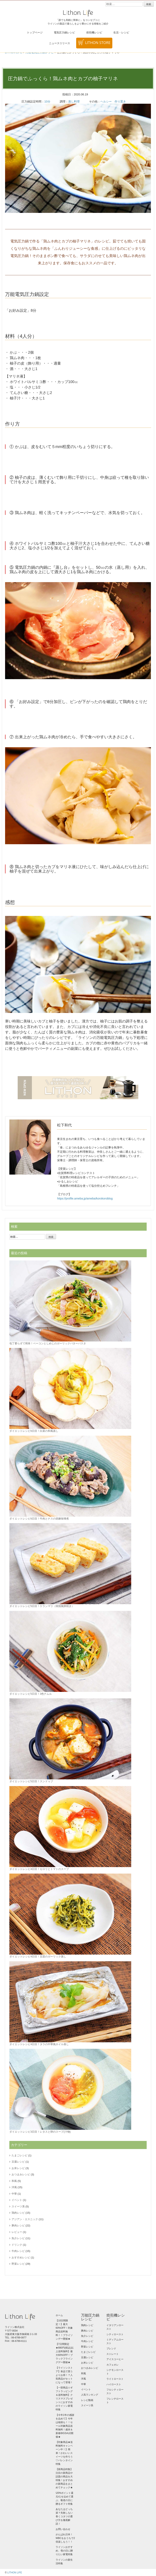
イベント (17, 2199)
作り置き (120, 101)
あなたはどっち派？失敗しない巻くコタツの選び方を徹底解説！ (64, 2516)
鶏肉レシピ (18, 2212)
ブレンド (111, 2348)
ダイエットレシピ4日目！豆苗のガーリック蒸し (37, 1956)
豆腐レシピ (18, 2161)
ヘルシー (106, 101)
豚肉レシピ (18, 2225)
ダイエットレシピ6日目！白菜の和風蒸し (33, 1430)
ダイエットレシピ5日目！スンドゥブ (31, 1781)
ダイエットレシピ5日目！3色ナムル (30, 1693)
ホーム (59, 2315)
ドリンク (17, 2244)
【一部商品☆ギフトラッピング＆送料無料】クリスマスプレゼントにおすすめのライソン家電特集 (64, 2398)
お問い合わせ (63, 2529)
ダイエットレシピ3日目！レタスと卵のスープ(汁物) (40, 2131)
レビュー (17, 2231)
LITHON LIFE (14, 2572)
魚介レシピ (18, 2238)
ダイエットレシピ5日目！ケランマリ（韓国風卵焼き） (41, 1606)
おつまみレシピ (21, 2174)
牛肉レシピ (18, 2251)
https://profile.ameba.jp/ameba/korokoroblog (85, 1198)
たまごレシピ (19, 2155)
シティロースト (115, 2334)
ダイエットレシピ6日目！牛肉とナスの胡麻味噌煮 (39, 1518)
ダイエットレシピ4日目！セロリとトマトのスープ (39, 1869)
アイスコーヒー (115, 2359)
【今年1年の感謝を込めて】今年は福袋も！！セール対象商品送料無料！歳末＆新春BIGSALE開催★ (65, 2426)
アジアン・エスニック (25, 2219)
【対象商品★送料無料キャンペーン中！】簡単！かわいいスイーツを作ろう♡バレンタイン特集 (64, 2453)
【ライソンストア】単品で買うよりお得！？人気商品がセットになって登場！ (64, 2375)
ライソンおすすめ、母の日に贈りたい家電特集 (64, 2551)
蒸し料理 (74, 101)
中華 (14, 2193)
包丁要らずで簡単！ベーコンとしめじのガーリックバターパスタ (47, 1343)
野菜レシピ (18, 2263)
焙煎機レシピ (94, 32)
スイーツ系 (18, 2206)
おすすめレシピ (21, 2257)
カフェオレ (112, 2364)
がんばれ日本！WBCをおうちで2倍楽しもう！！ (65, 2538)
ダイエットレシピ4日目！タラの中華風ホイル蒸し (39, 2044)
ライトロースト (115, 2379)
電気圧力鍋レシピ (64, 32)
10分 (47, 101)
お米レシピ (18, 2168)
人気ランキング (89, 2394)
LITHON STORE (97, 42)
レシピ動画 (87, 2400)
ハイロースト (113, 2384)
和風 (14, 2180)
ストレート (112, 2354)
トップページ (35, 32)
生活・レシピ (121, 32)
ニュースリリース (59, 43)
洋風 (14, 2187)
